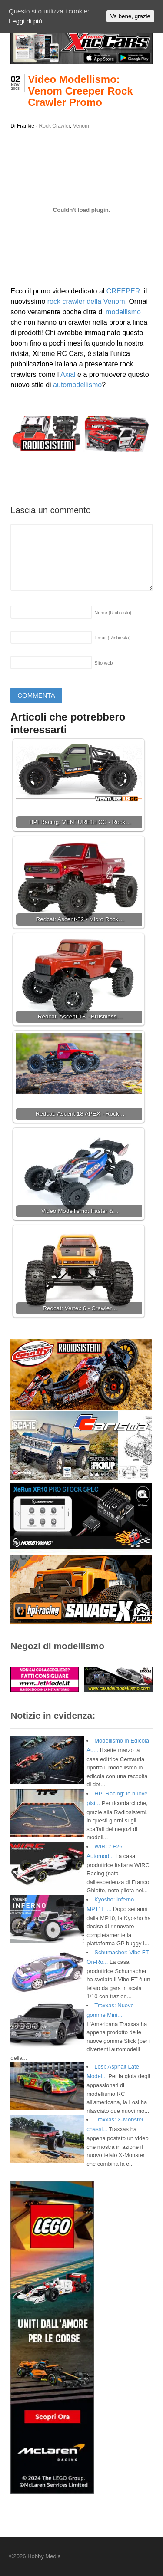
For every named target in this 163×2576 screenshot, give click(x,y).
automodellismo (77, 385)
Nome (112, 612)
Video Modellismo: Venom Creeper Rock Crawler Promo (80, 90)
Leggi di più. (26, 21)
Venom (81, 126)
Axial (68, 374)
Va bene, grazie (130, 16)
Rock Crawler (54, 126)
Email (112, 637)
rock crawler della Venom (86, 301)
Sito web (103, 662)
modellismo (123, 312)
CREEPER (123, 291)
